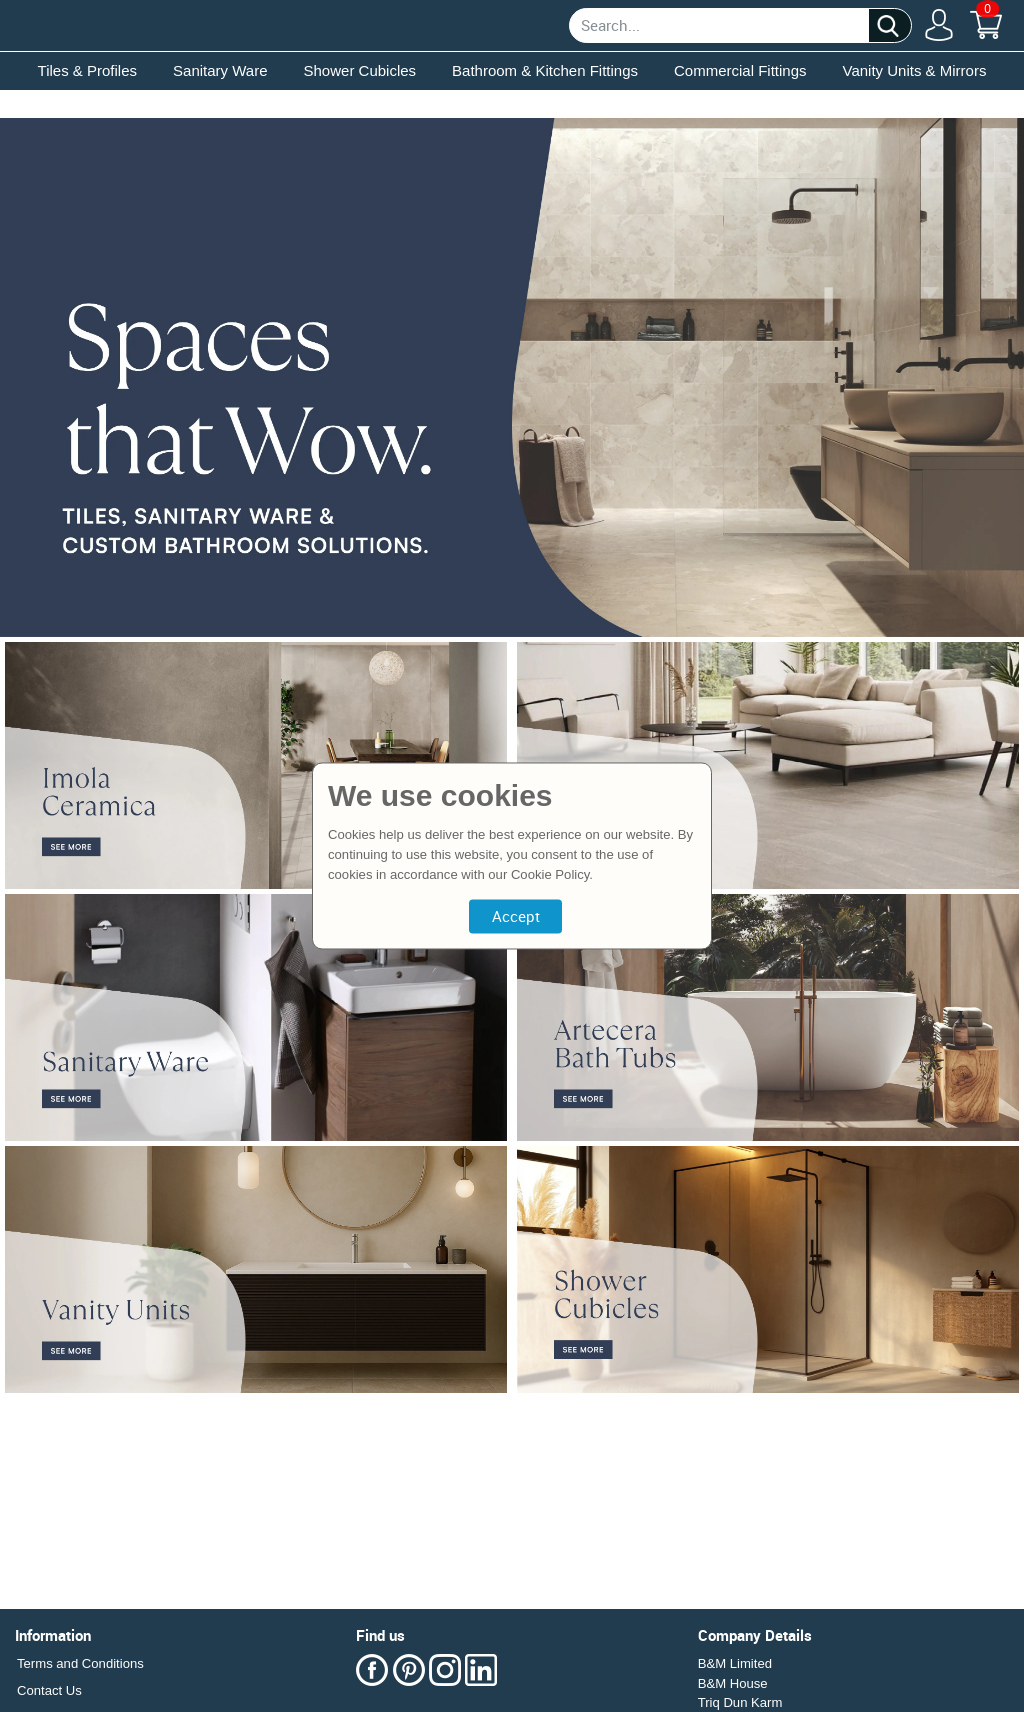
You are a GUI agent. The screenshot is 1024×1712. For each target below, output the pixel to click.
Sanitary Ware (220, 70)
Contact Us (49, 1690)
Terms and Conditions (80, 1663)
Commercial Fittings (740, 70)
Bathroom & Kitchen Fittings (545, 70)
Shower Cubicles (360, 70)
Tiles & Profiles (87, 70)
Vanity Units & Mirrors (915, 70)
